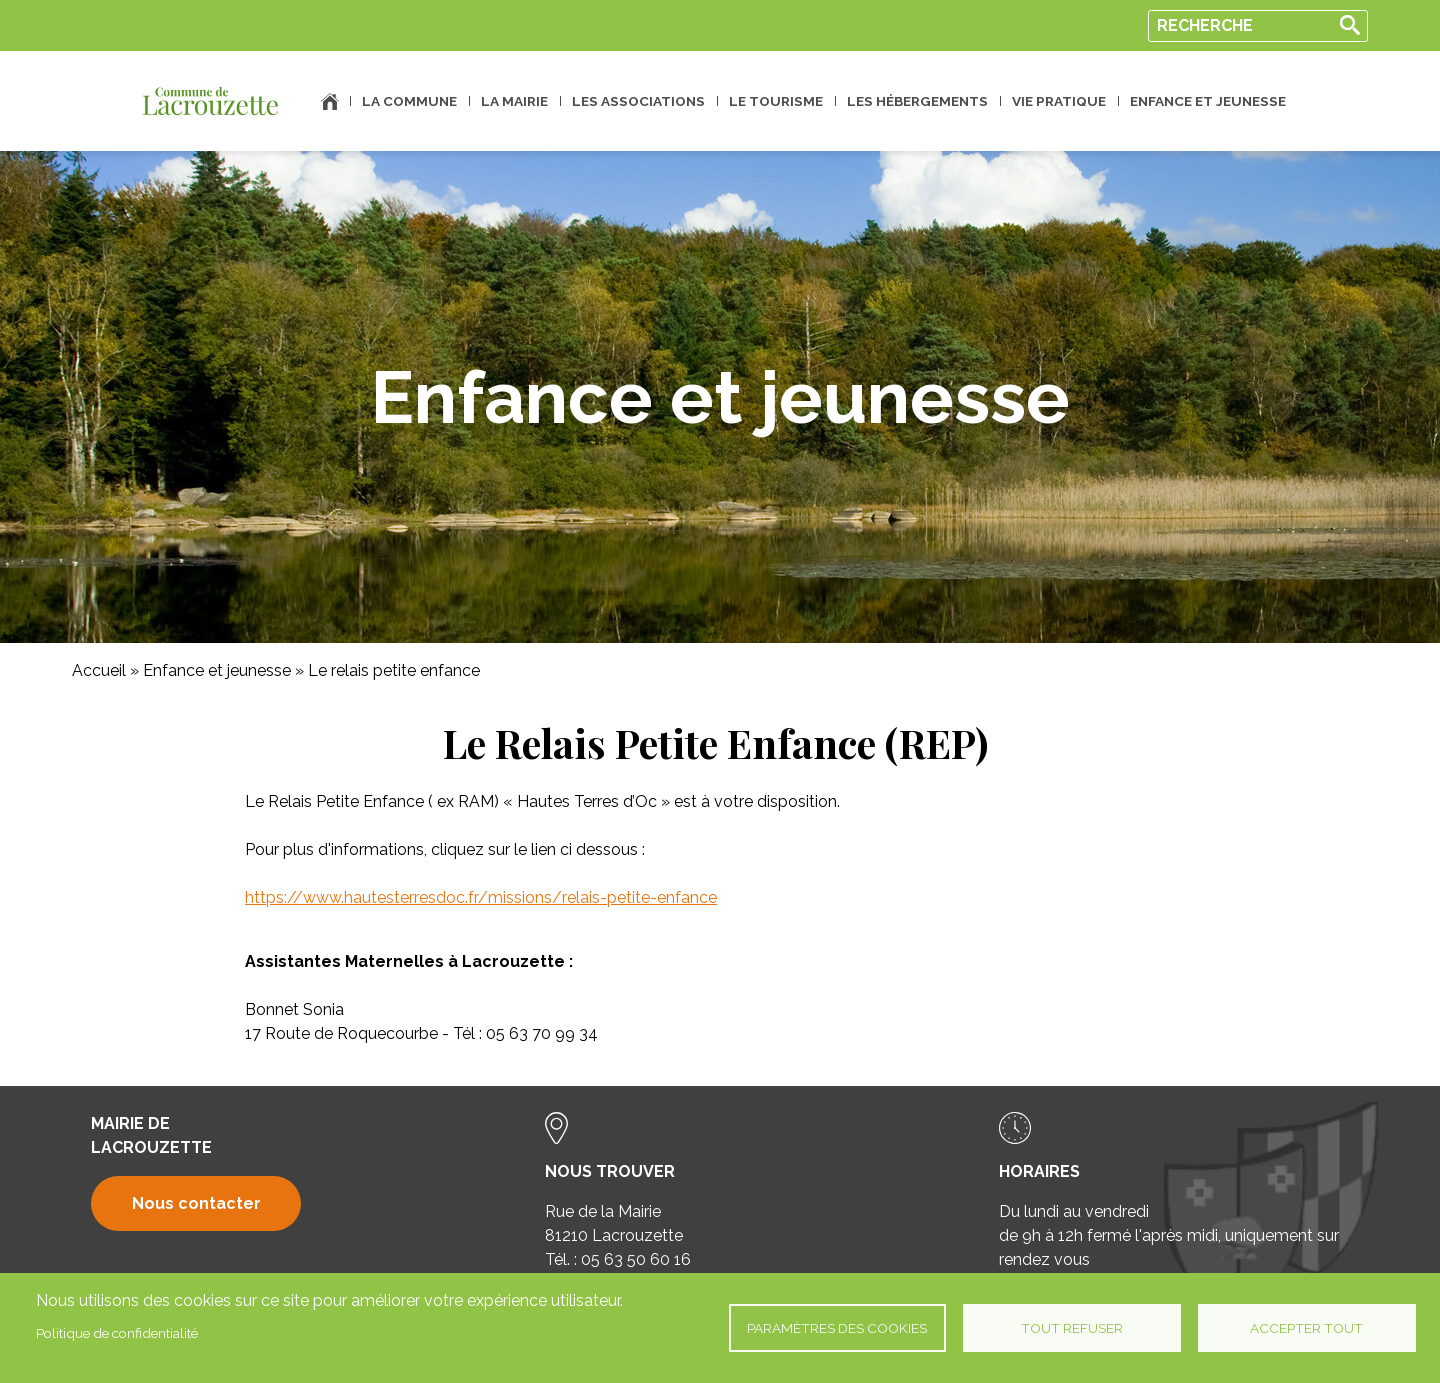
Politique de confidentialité (117, 1333)
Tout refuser (1072, 1328)
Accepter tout (1306, 1328)
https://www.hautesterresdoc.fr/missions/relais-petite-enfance (481, 897)
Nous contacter (196, 1203)
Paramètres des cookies (837, 1328)
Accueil (330, 101)
